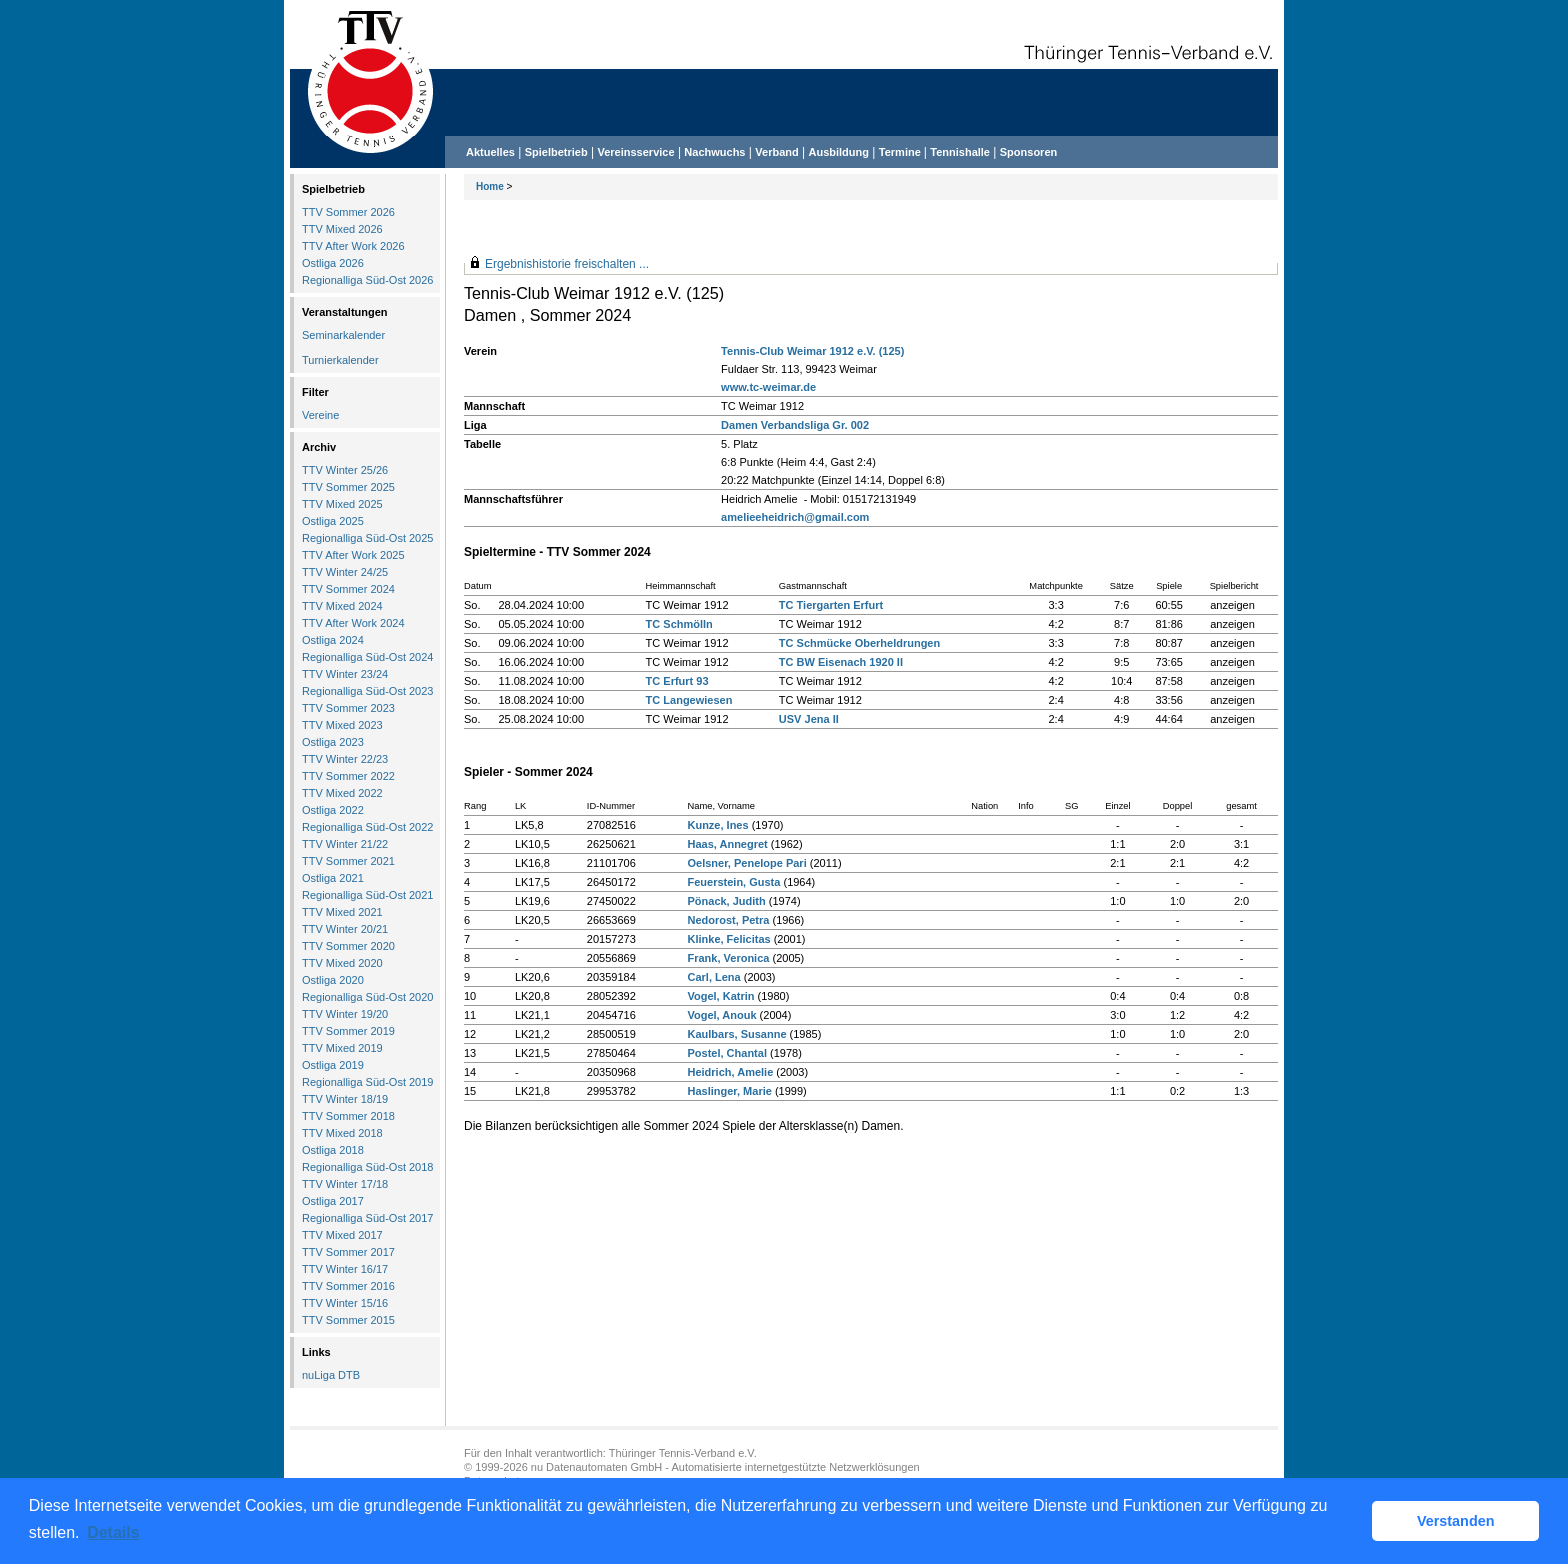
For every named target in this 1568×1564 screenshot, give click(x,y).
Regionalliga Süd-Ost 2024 (367, 657)
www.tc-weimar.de (768, 387)
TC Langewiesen (689, 700)
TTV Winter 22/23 (345, 759)
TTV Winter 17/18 (345, 1184)
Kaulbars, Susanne (736, 1034)
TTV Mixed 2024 (342, 606)
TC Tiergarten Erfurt (831, 605)
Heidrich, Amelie (730, 1072)
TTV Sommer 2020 (348, 946)
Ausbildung (839, 152)
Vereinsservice (635, 152)
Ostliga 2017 (333, 1201)
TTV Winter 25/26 (345, 470)
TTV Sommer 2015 (348, 1320)
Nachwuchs (714, 152)
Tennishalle (960, 152)
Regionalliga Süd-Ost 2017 (367, 1218)
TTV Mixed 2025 (342, 504)
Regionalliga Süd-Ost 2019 (367, 1082)
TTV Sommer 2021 (348, 861)
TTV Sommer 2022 (348, 776)
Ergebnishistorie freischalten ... (567, 264)
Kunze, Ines (717, 825)
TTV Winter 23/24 (345, 674)
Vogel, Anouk (721, 1015)
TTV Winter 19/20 (345, 1014)
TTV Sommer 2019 (348, 1031)
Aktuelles (490, 152)
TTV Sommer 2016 (348, 1286)
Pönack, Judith (726, 901)
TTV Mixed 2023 (342, 725)
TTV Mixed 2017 (342, 1235)
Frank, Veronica (728, 958)
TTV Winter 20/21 (345, 929)
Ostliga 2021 (333, 878)
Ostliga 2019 (333, 1065)
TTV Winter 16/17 (345, 1269)
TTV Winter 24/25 (345, 572)
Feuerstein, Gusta (733, 882)
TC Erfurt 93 (677, 681)
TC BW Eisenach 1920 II (841, 662)
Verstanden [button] (1456, 1521)
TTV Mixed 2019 (342, 1048)
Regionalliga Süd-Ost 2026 (367, 280)
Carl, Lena (713, 977)
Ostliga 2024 (333, 640)
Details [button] (113, 1532)
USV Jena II (809, 719)
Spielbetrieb (556, 152)
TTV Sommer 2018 (348, 1116)
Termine (901, 152)
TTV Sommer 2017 (348, 1252)
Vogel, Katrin (720, 996)
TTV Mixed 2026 (342, 229)
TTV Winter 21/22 (345, 844)
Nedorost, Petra (728, 920)
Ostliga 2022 (333, 810)
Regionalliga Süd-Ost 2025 (367, 538)
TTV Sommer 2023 (348, 708)
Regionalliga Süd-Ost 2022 (367, 827)
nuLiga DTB (331, 1375)
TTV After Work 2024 (353, 623)
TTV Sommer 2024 (348, 589)
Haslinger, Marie (729, 1091)
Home (490, 186)
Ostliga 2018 (333, 1150)
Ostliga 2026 (333, 263)
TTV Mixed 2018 (342, 1133)
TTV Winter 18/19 (345, 1099)
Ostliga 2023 (333, 742)
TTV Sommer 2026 (348, 212)
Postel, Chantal (726, 1053)
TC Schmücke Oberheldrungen (859, 643)
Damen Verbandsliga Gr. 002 (795, 425)
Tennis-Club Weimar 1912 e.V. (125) (812, 351)
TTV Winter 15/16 (345, 1303)
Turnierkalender (340, 360)
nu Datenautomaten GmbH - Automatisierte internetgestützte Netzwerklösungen (725, 1467)
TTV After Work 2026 (353, 246)
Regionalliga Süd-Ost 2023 (367, 691)
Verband (776, 152)
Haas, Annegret (727, 844)
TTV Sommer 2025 (348, 487)
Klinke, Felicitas (728, 939)
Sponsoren (1028, 152)
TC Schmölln (679, 624)
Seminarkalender (343, 335)
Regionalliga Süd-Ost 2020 (367, 997)
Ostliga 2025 (333, 521)
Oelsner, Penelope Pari (746, 863)
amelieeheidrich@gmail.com (795, 517)
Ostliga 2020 (333, 980)
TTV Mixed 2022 (342, 793)
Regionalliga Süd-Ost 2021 (367, 895)
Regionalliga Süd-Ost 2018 (367, 1167)
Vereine (320, 415)
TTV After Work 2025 (353, 555)
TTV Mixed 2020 (342, 963)
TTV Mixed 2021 (342, 912)
